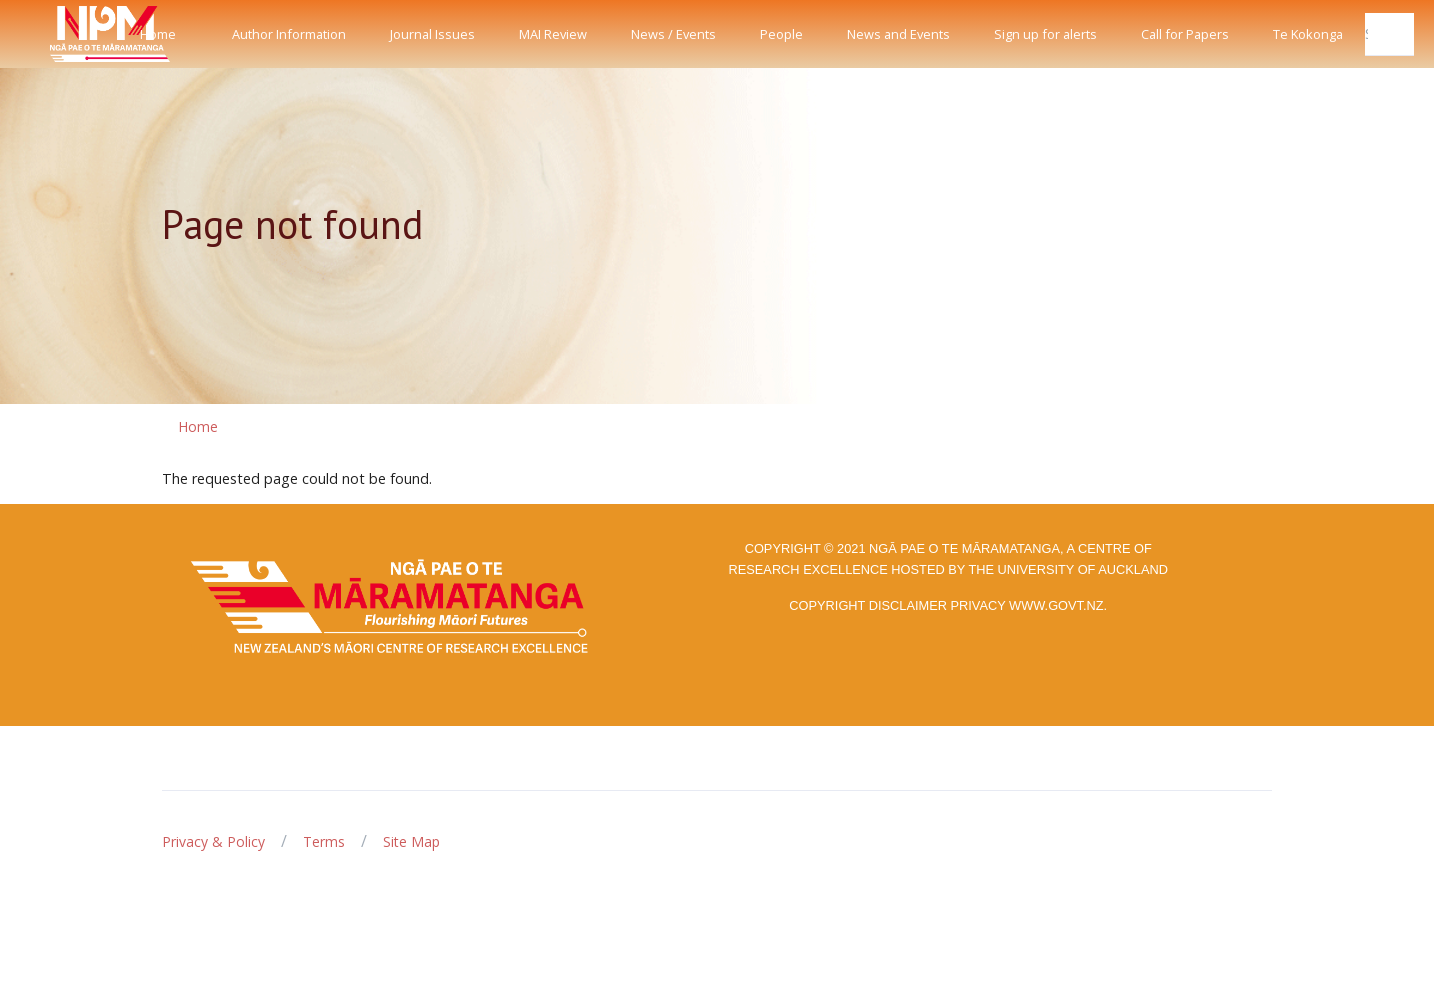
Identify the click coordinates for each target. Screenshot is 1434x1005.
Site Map (411, 841)
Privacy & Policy (213, 841)
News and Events (898, 34)
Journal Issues (432, 34)
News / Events (673, 34)
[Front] (60, 34)
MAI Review (553, 34)
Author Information (289, 34)
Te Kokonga (1308, 34)
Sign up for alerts (1045, 34)
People (781, 34)
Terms (324, 841)
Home (158, 34)
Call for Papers (1185, 34)
